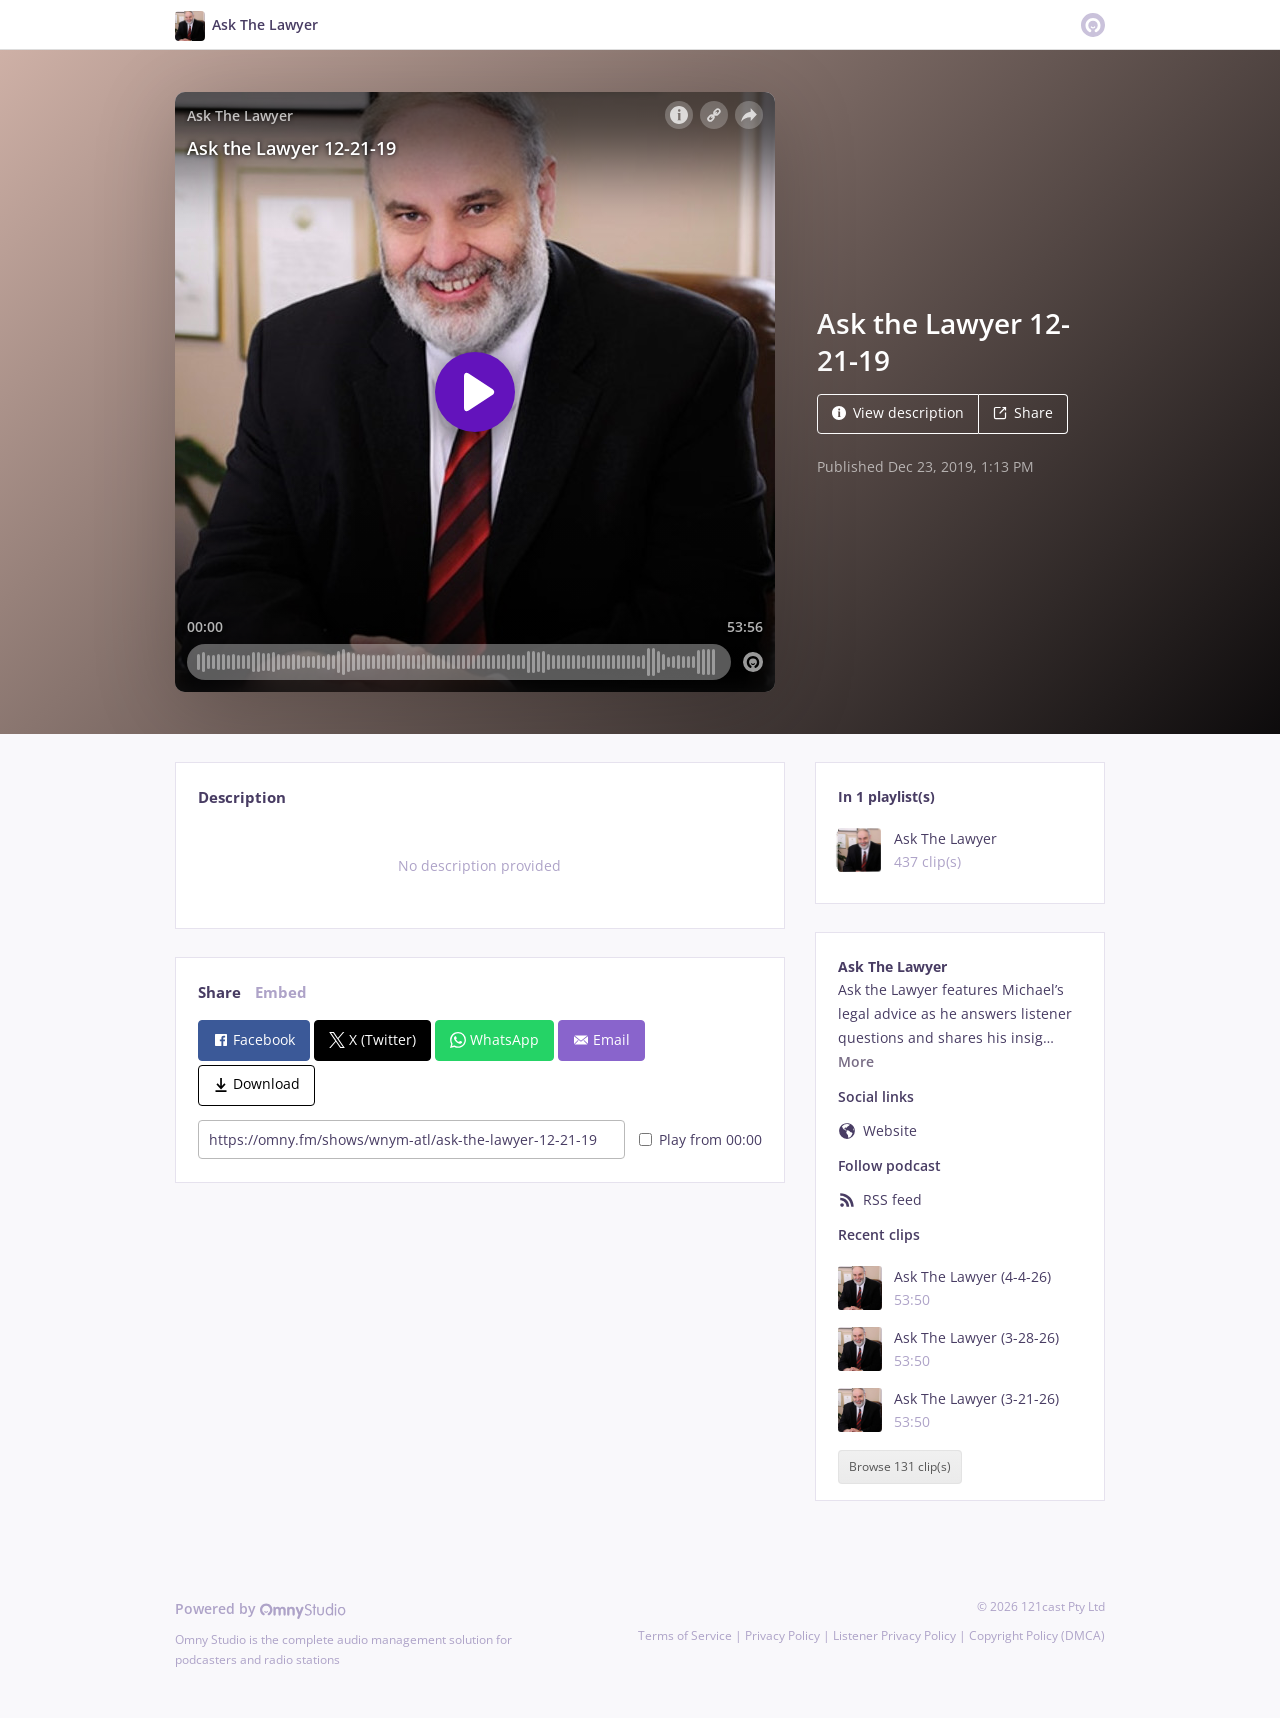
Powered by (260, 1608)
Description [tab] (242, 797)
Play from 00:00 (700, 1139)
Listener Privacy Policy (894, 1635)
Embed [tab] (281, 992)
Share (1023, 412)
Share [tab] (219, 992)
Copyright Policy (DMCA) (1037, 1635)
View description (898, 412)
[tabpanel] (479, 866)
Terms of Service (685, 1635)
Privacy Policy (782, 1635)
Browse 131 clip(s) (900, 1466)
